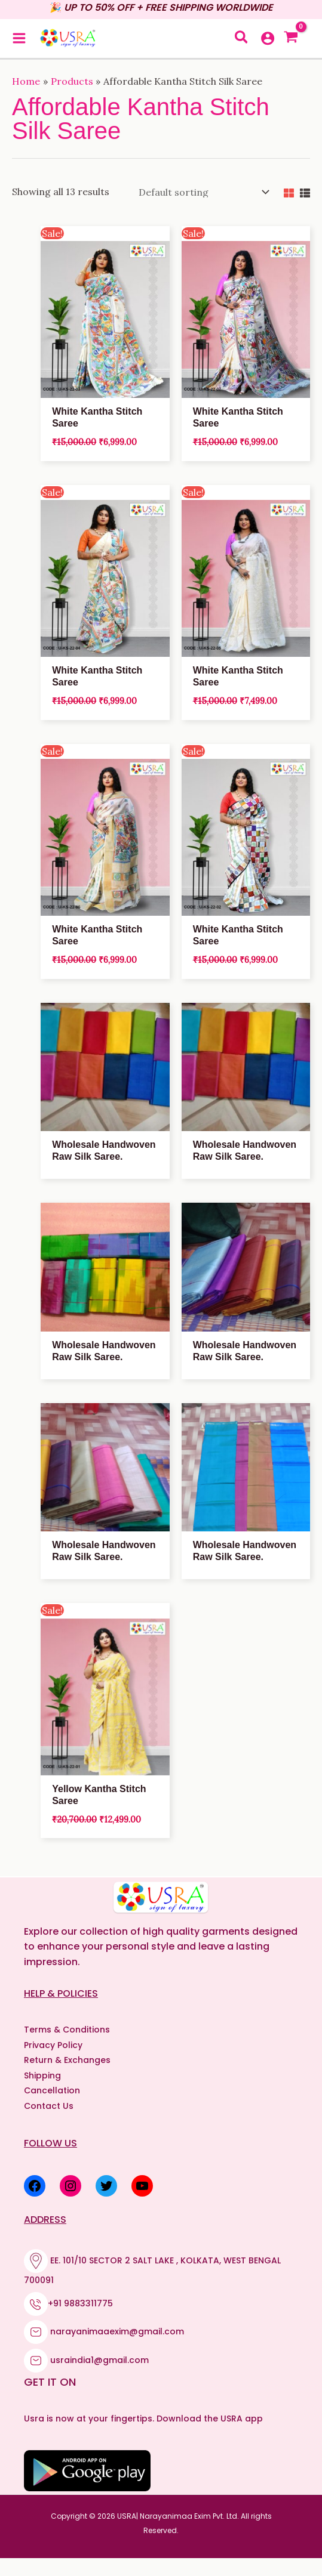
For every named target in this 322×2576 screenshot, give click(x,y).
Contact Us (48, 2106)
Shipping (42, 2075)
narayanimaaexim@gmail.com (117, 2331)
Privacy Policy (53, 2045)
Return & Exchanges (67, 2060)
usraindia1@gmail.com (99, 2359)
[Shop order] (201, 192)
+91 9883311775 (80, 2303)
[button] (242, 39)
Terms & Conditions (67, 2030)
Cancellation (52, 2090)
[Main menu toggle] (19, 38)
